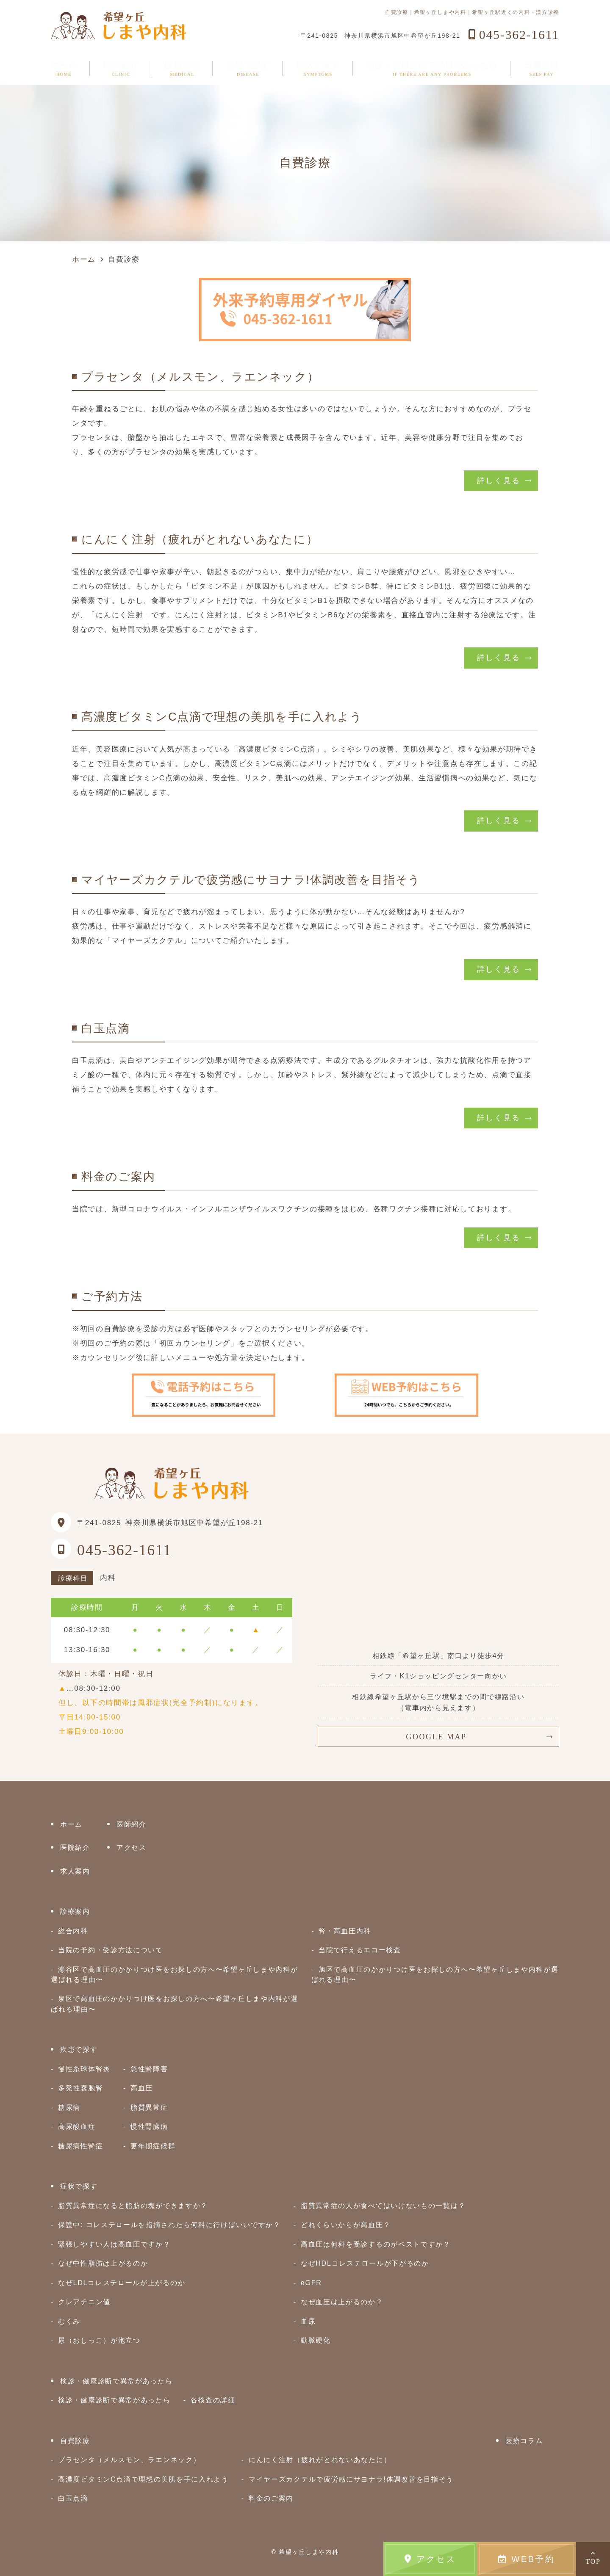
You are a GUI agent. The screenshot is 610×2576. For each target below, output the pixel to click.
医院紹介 (121, 69)
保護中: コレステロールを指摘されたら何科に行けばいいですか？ (169, 2224)
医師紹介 (131, 1824)
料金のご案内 (271, 2498)
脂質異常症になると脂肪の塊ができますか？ (133, 2205)
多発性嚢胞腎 (80, 2088)
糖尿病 (69, 2107)
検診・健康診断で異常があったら (432, 69)
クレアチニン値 (84, 2301)
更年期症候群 (152, 2146)
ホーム (64, 69)
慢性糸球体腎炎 (84, 2069)
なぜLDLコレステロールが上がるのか (121, 2282)
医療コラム (524, 2440)
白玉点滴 (73, 2498)
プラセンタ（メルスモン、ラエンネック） (129, 2459)
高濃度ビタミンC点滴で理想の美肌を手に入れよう (143, 2479)
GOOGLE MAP (436, 1737)
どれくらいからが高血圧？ (346, 2224)
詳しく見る (499, 480)
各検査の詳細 (213, 2400)
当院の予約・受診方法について (110, 1950)
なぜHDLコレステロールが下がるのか (365, 2263)
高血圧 (141, 2088)
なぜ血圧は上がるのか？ (342, 2301)
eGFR (311, 2282)
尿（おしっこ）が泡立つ (99, 2340)
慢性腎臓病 (149, 2126)
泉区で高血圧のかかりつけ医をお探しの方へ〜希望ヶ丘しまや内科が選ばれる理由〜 (174, 2003)
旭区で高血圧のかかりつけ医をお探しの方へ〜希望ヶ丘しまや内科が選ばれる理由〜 (434, 1974)
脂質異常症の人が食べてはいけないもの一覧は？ (383, 2205)
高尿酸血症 (77, 2126)
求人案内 (75, 1871)
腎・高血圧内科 (345, 1931)
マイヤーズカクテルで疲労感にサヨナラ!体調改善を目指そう (351, 2479)
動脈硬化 (316, 2340)
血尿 (308, 2321)
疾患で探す (248, 69)
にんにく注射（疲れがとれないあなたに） (320, 2459)
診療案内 (182, 69)
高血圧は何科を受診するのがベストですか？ (376, 2244)
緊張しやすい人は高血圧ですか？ (114, 2244)
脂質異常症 (149, 2107)
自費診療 (541, 69)
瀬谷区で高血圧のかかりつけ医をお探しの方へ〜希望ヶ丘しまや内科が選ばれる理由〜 (174, 1974)
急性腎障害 (149, 2069)
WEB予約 (526, 2559)
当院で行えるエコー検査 (360, 1950)
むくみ (69, 2321)
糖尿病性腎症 (80, 2146)
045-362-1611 (124, 1550)
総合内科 (73, 1931)
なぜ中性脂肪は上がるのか (103, 2263)
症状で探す (318, 69)
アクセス (430, 2559)
